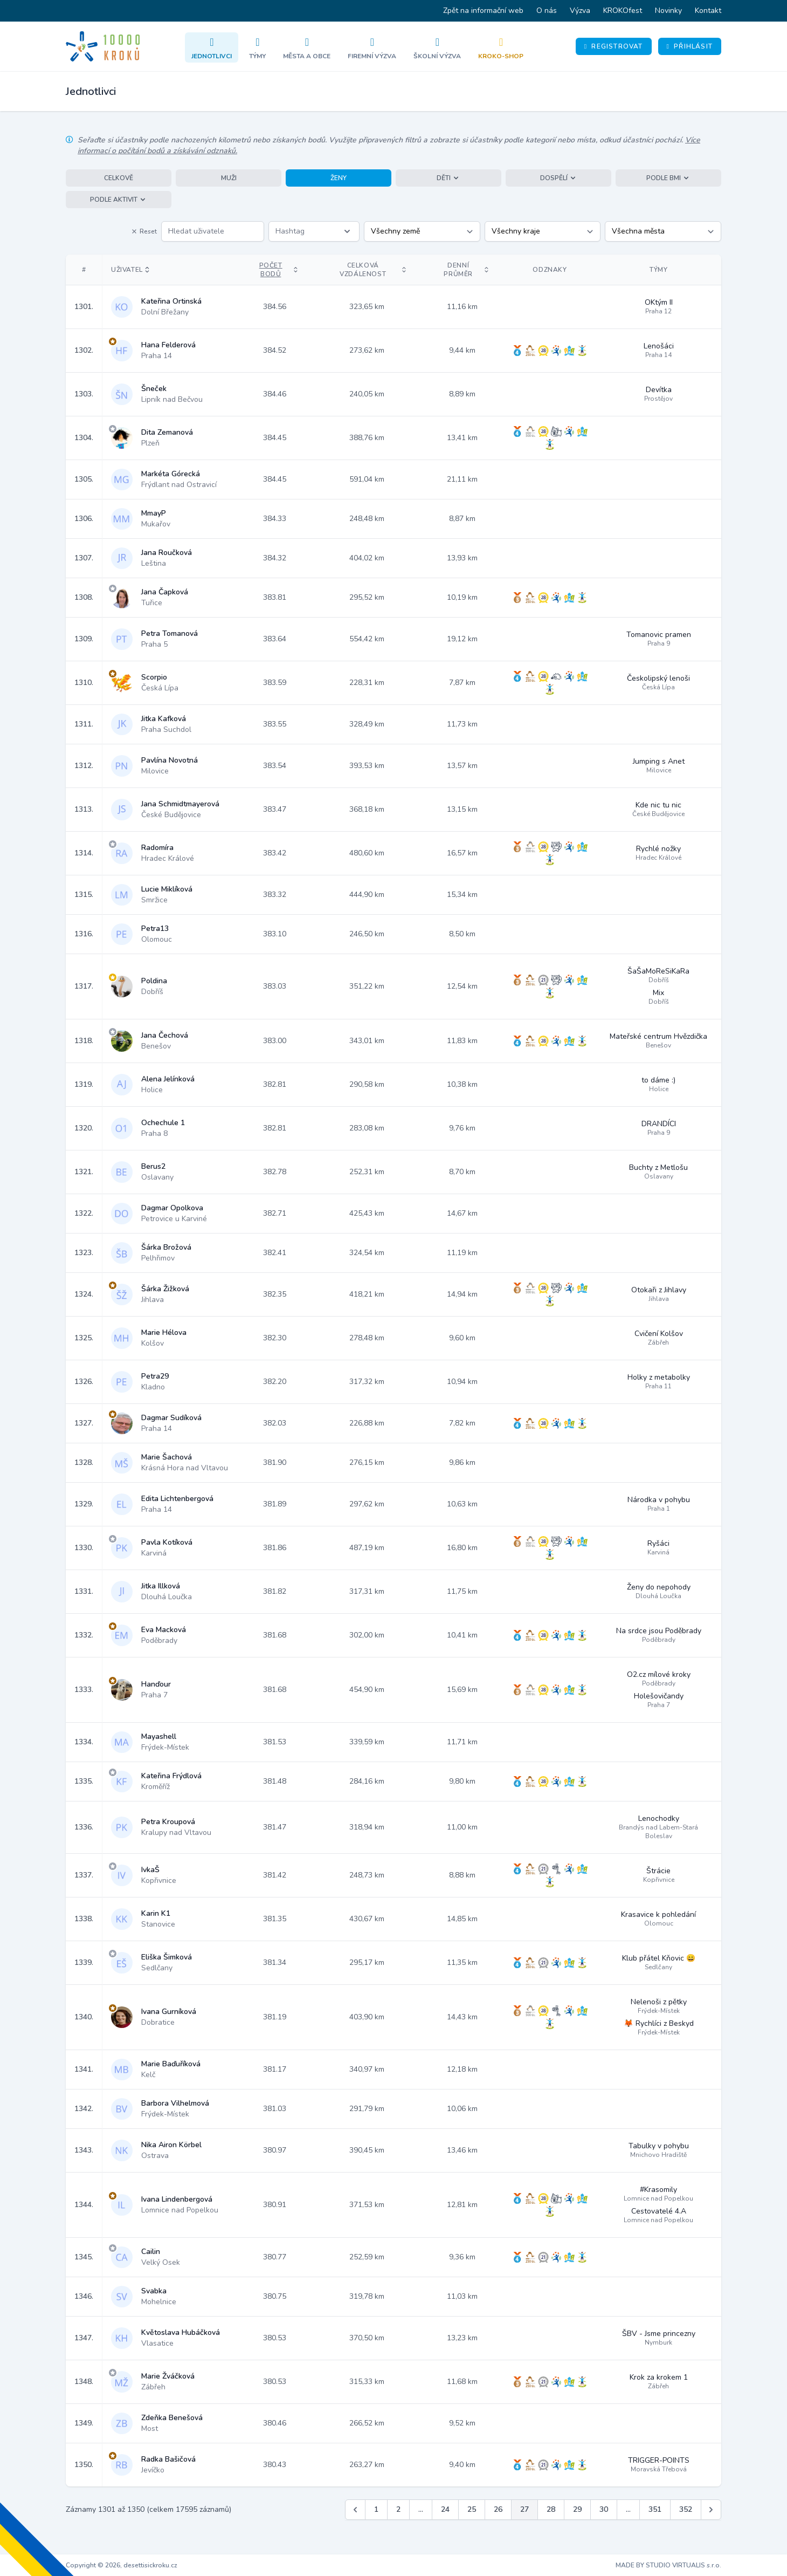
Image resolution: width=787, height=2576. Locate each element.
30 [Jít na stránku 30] (603, 2509)
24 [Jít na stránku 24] (445, 2509)
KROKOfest (622, 10)
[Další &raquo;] (711, 2509)
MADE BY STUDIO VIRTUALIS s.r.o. (668, 2565)
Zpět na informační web (483, 10)
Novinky (668, 10)
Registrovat (613, 46)
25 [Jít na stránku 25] (471, 2509)
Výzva (580, 10)
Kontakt (708, 10)
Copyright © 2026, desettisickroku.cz (121, 2565)
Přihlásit (690, 46)
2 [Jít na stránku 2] (398, 2509)
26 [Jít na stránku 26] (498, 2509)
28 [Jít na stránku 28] (551, 2509)
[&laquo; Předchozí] (355, 2509)
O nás (546, 10)
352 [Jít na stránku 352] (685, 2509)
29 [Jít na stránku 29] (577, 2509)
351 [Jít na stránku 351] (654, 2509)
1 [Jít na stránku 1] (376, 2509)
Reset (144, 231)
